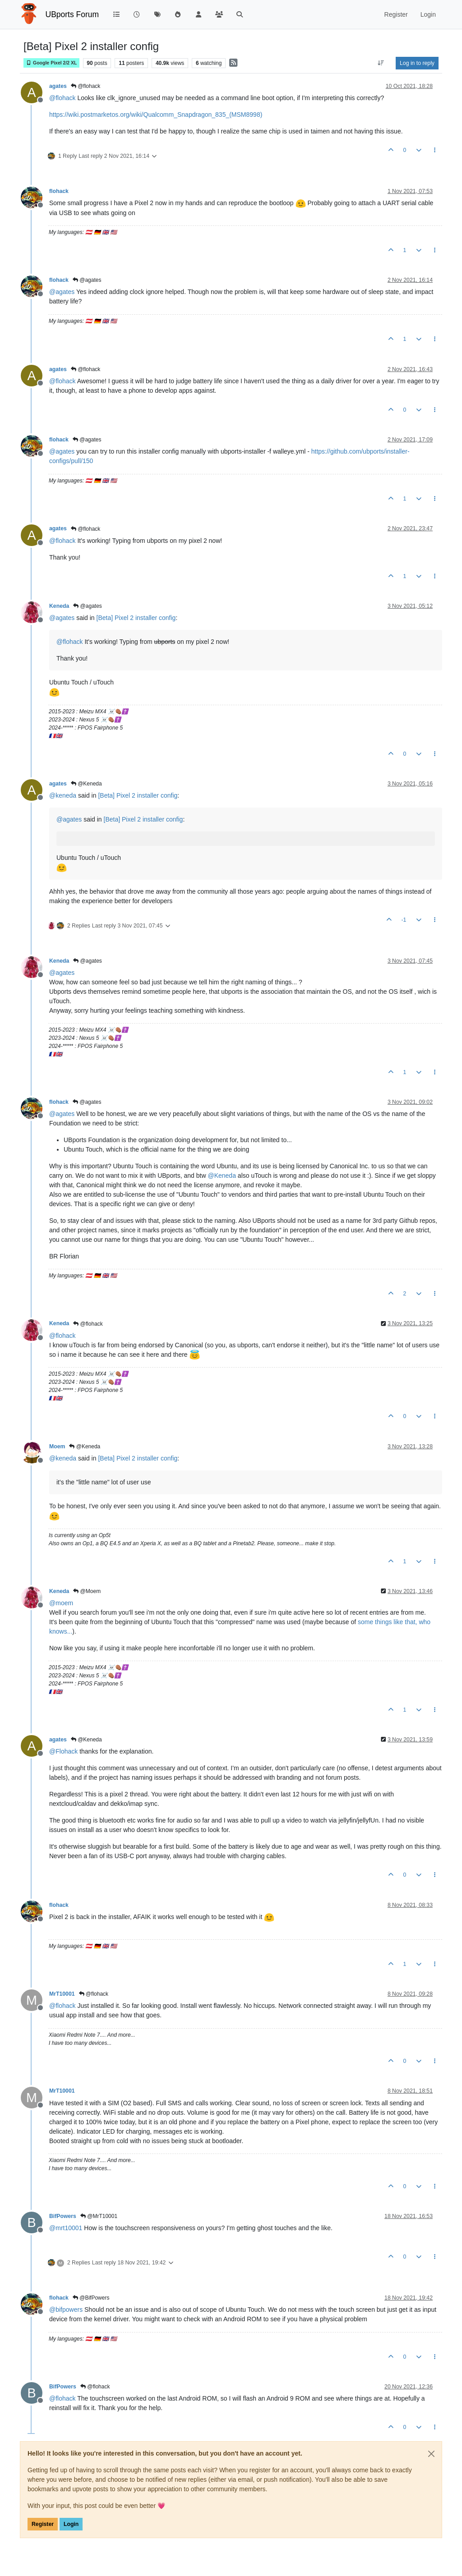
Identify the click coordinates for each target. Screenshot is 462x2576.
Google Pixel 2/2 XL (51, 63)
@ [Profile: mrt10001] (65, 2228)
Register (43, 2524)
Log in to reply (417, 63)
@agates (87, 280)
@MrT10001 (98, 2216)
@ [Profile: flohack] (62, 97)
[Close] (431, 2454)
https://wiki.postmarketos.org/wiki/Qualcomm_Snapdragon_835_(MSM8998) (155, 114)
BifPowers (62, 2216)
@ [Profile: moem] (61, 1603)
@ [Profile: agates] (61, 291)
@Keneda (86, 784)
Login (71, 2524)
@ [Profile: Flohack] (63, 1751)
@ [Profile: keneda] (62, 795)
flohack (59, 191)
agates (58, 86)
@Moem (87, 1591)
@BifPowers (91, 2298)
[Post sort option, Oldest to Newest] (381, 63)
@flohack (86, 86)
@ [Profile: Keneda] (222, 1175)
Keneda (59, 606)
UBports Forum (72, 14)
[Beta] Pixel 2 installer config (136, 617)
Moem (57, 1446)
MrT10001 (62, 1994)
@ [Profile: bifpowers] (66, 2309)
